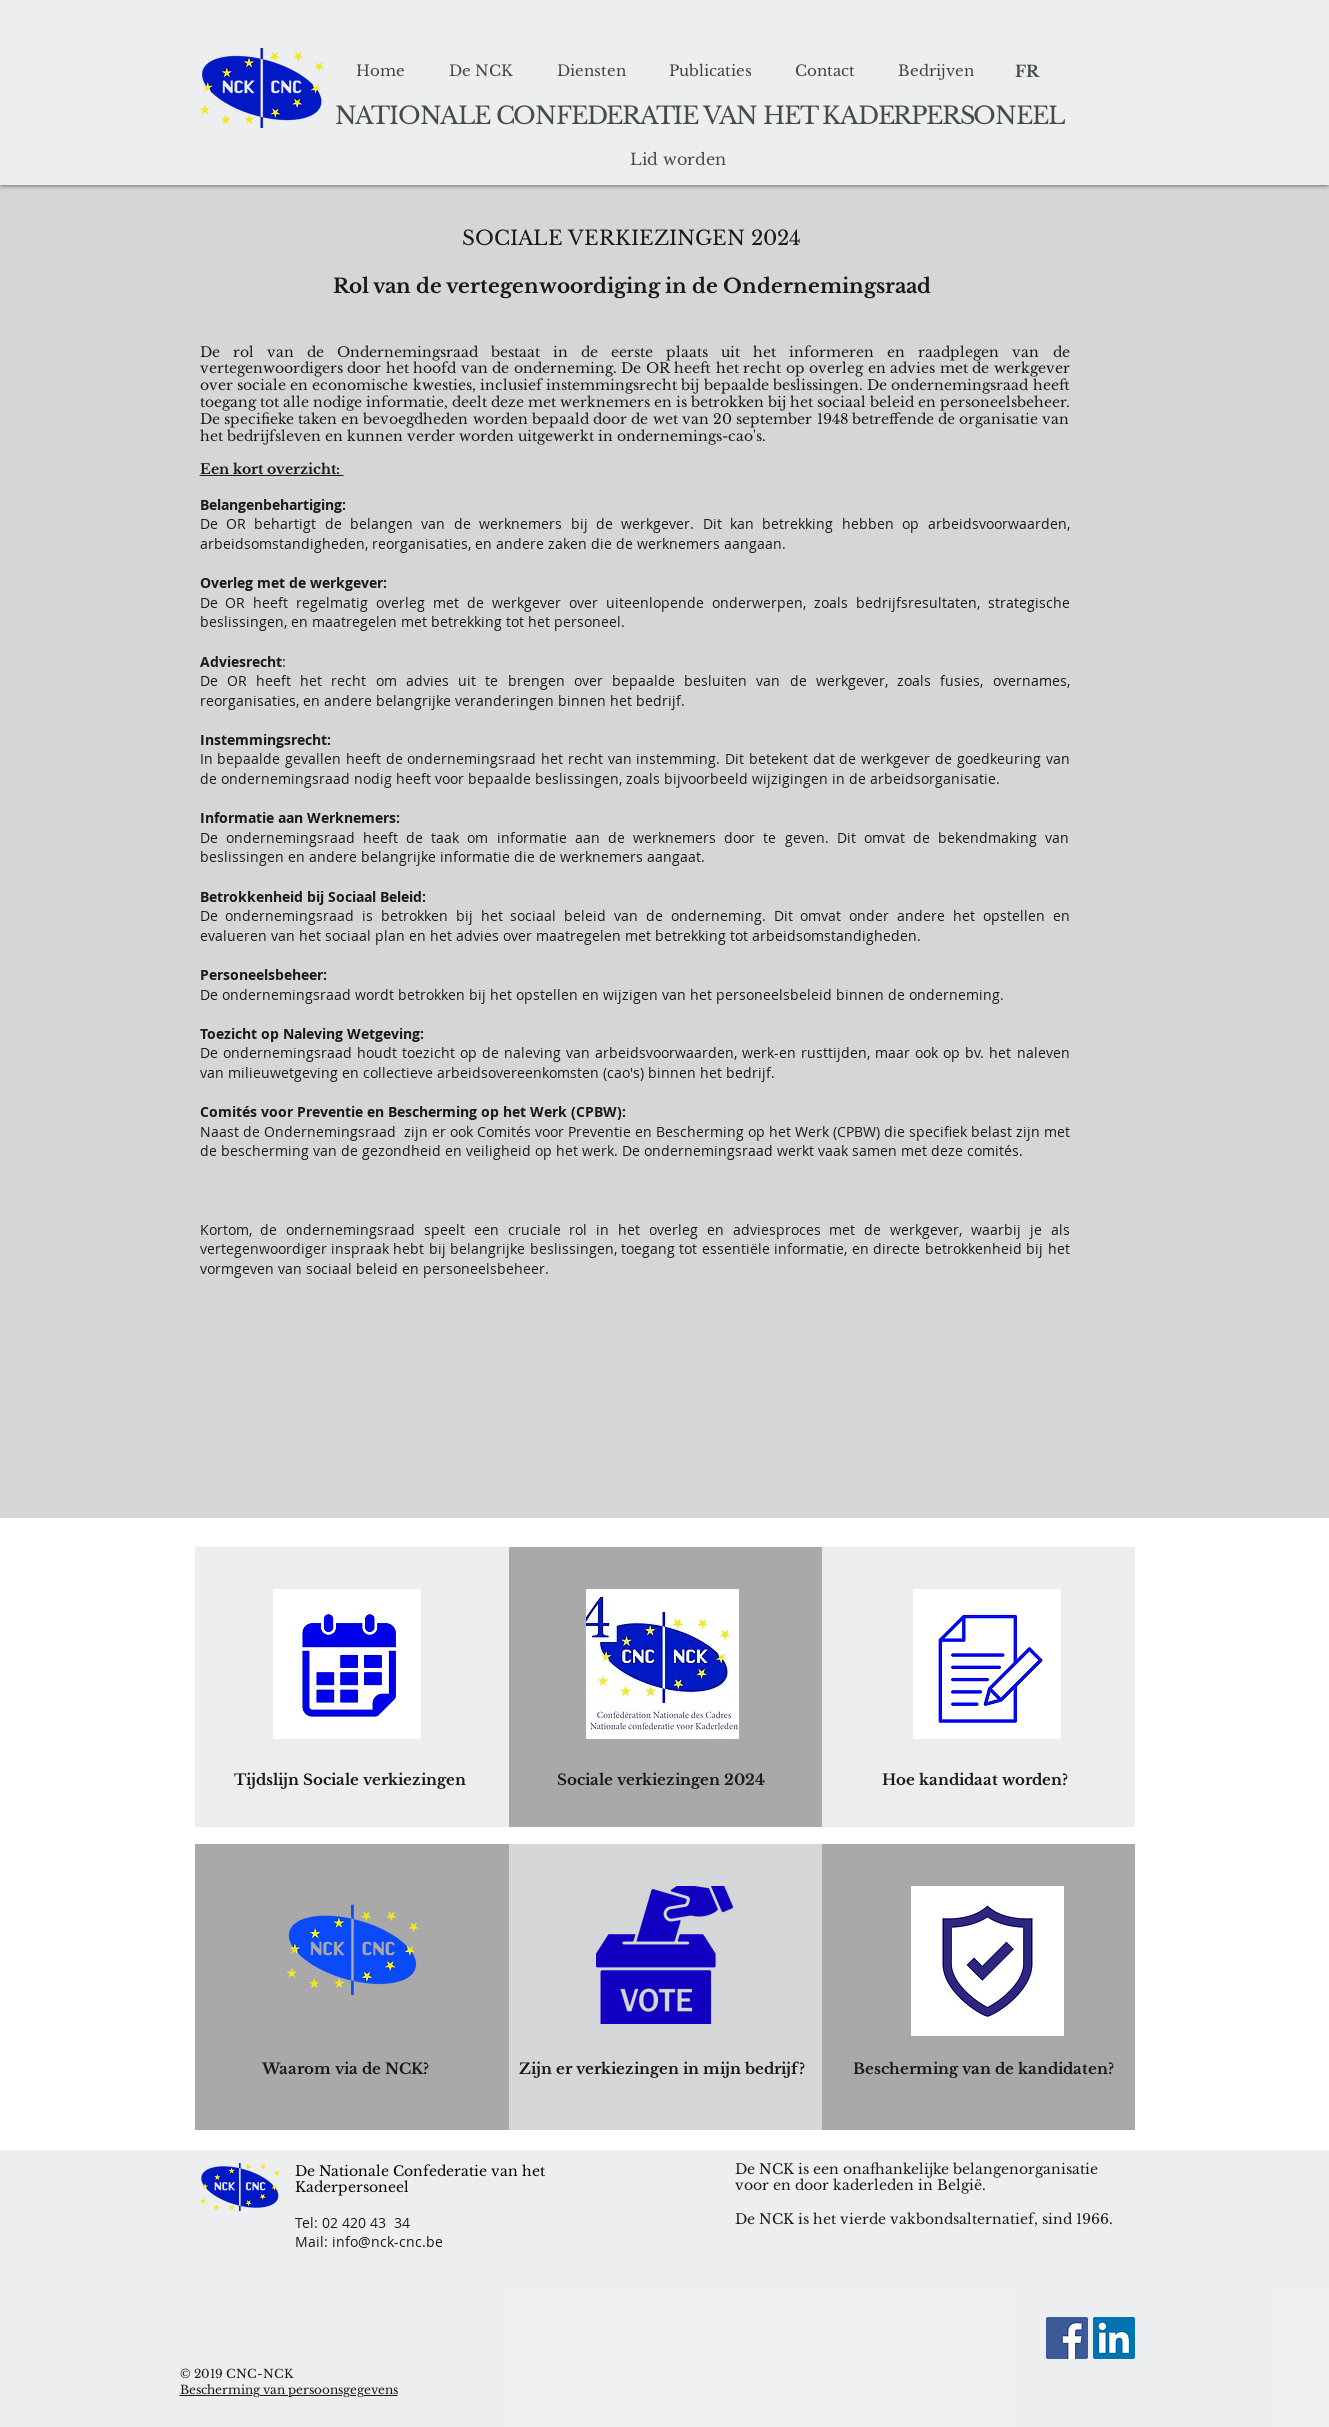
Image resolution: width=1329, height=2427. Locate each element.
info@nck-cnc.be (387, 2241)
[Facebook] (1067, 2338)
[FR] (1027, 71)
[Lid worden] (678, 160)
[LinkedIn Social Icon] (1114, 2338)
